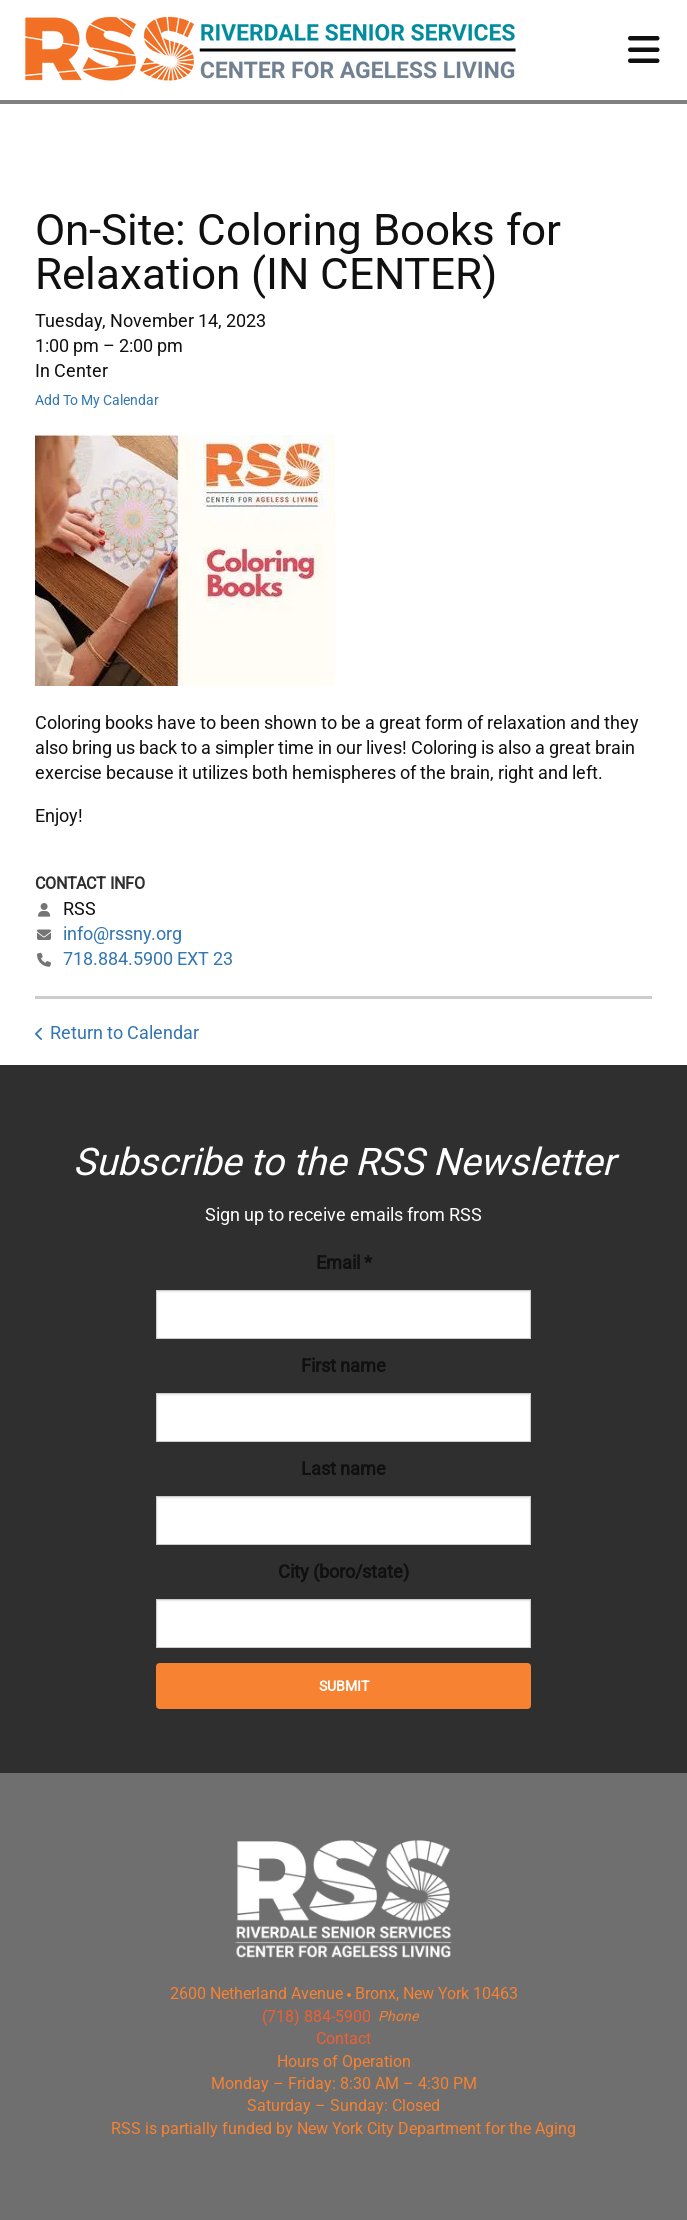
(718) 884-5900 (316, 2016)
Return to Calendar (124, 1032)
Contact (343, 2038)
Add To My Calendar (97, 400)
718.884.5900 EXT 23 (148, 958)
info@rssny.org (122, 933)
